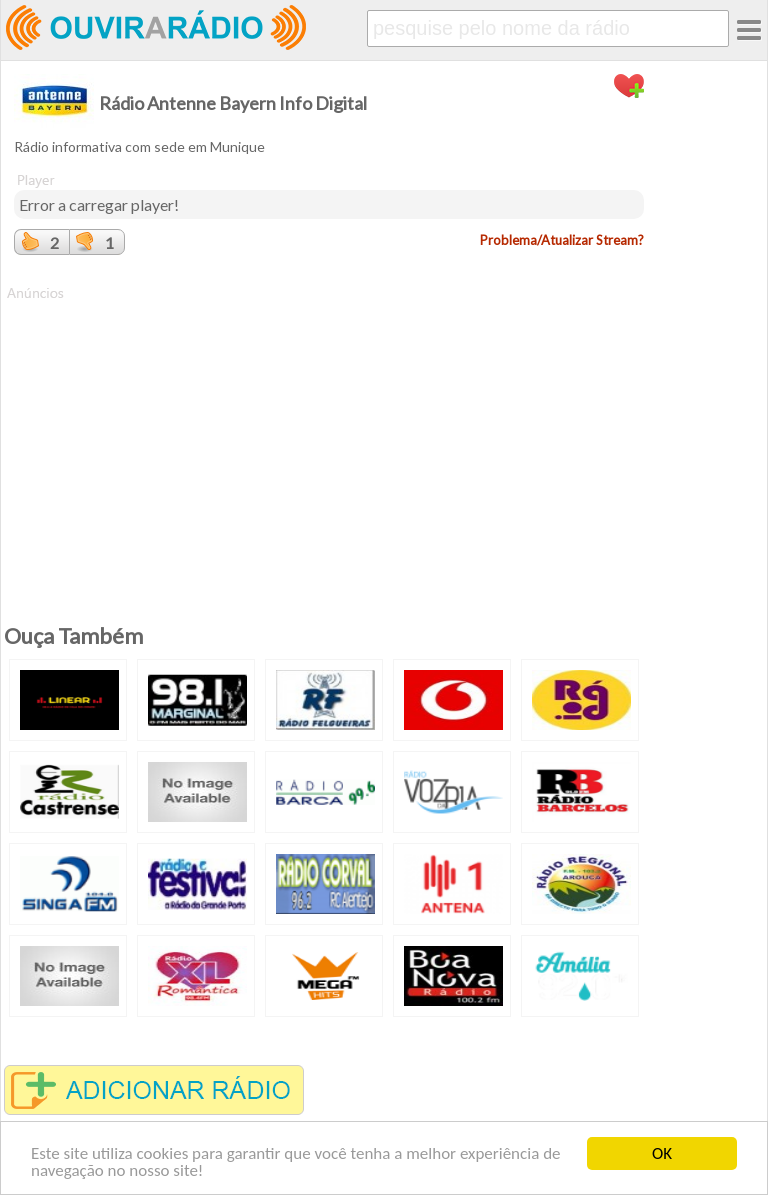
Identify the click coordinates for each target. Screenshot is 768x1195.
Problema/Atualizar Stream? (562, 240)
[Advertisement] (329, 443)
